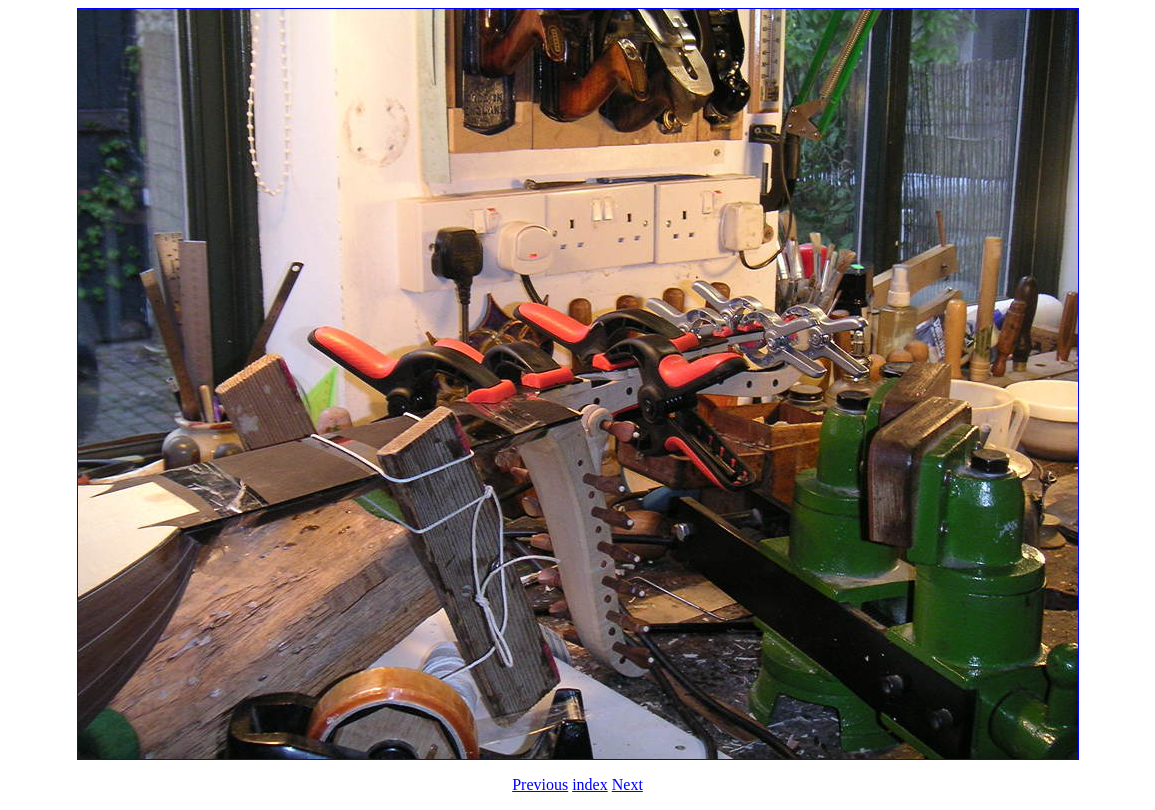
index (590, 784)
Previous (540, 784)
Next (627, 784)
